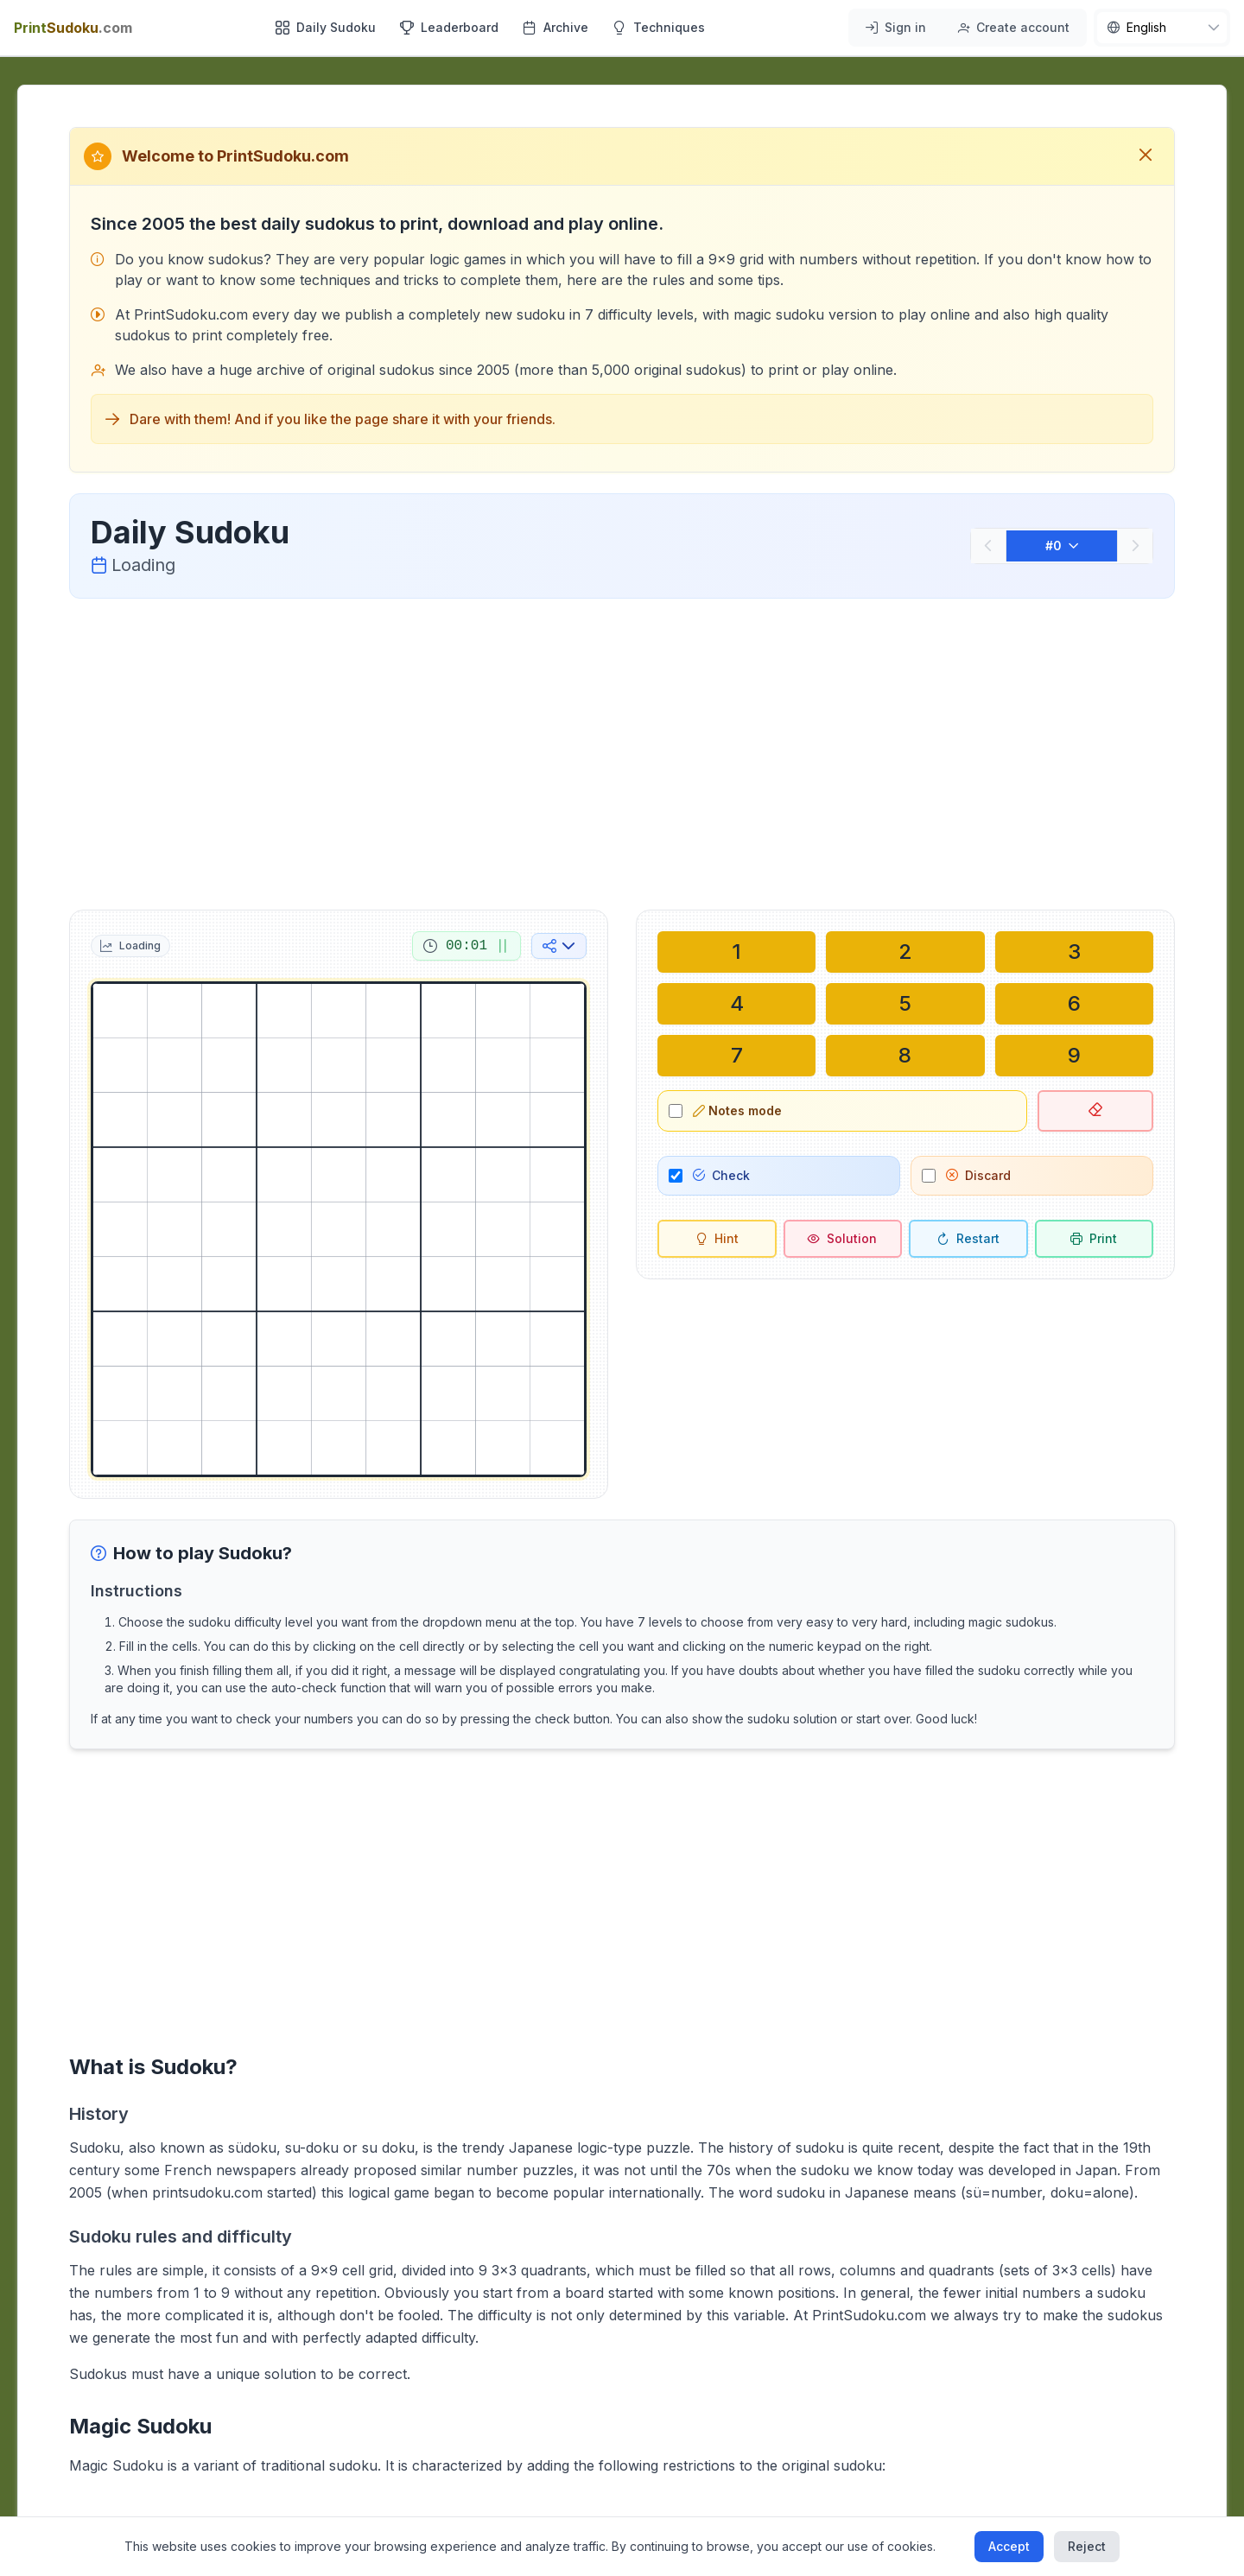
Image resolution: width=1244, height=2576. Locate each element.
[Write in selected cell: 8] (905, 1055)
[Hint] (717, 1239)
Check (721, 1175)
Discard (978, 1175)
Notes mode (737, 1110)
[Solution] (843, 1239)
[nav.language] (1162, 27)
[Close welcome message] (1145, 156)
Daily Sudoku (326, 27)
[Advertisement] (622, 751)
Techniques (658, 27)
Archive (555, 27)
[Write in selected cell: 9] (1074, 1055)
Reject (1087, 2546)
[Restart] (968, 1239)
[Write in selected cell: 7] (736, 1055)
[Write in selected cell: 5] (905, 1004)
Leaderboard (449, 27)
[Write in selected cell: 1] (736, 952)
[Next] (1135, 546)
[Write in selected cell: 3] (1074, 952)
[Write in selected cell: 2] (905, 952)
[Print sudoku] (1094, 1239)
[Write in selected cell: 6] (1074, 1004)
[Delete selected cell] (1096, 1111)
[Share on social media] (559, 946)
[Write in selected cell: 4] (736, 1004)
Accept (1009, 2546)
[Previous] (988, 546)
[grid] (339, 1229)
